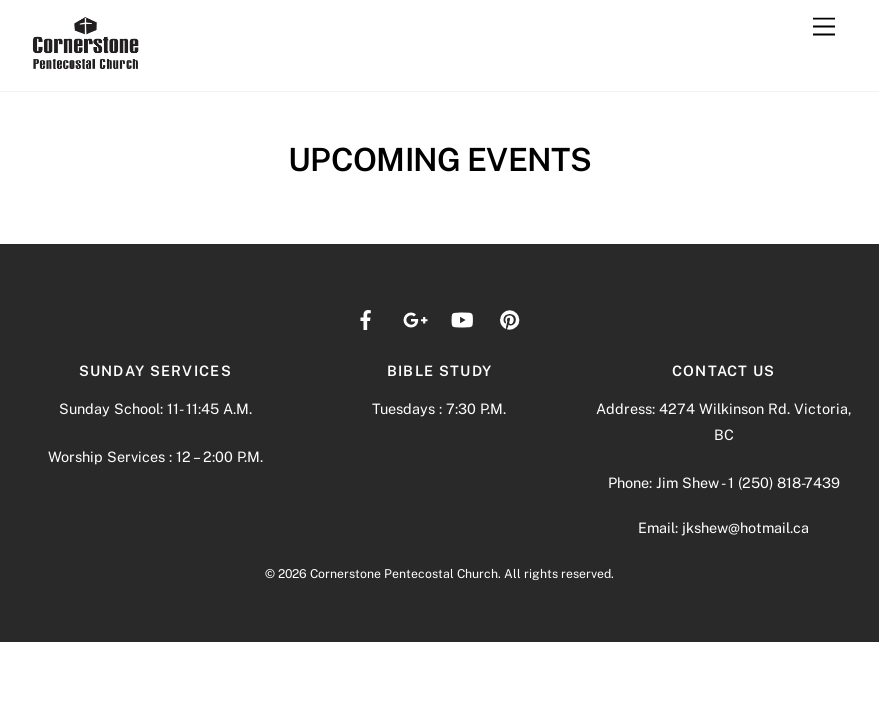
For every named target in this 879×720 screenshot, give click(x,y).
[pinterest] (510, 317)
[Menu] (824, 27)
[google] (414, 317)
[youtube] (462, 317)
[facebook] (366, 317)
